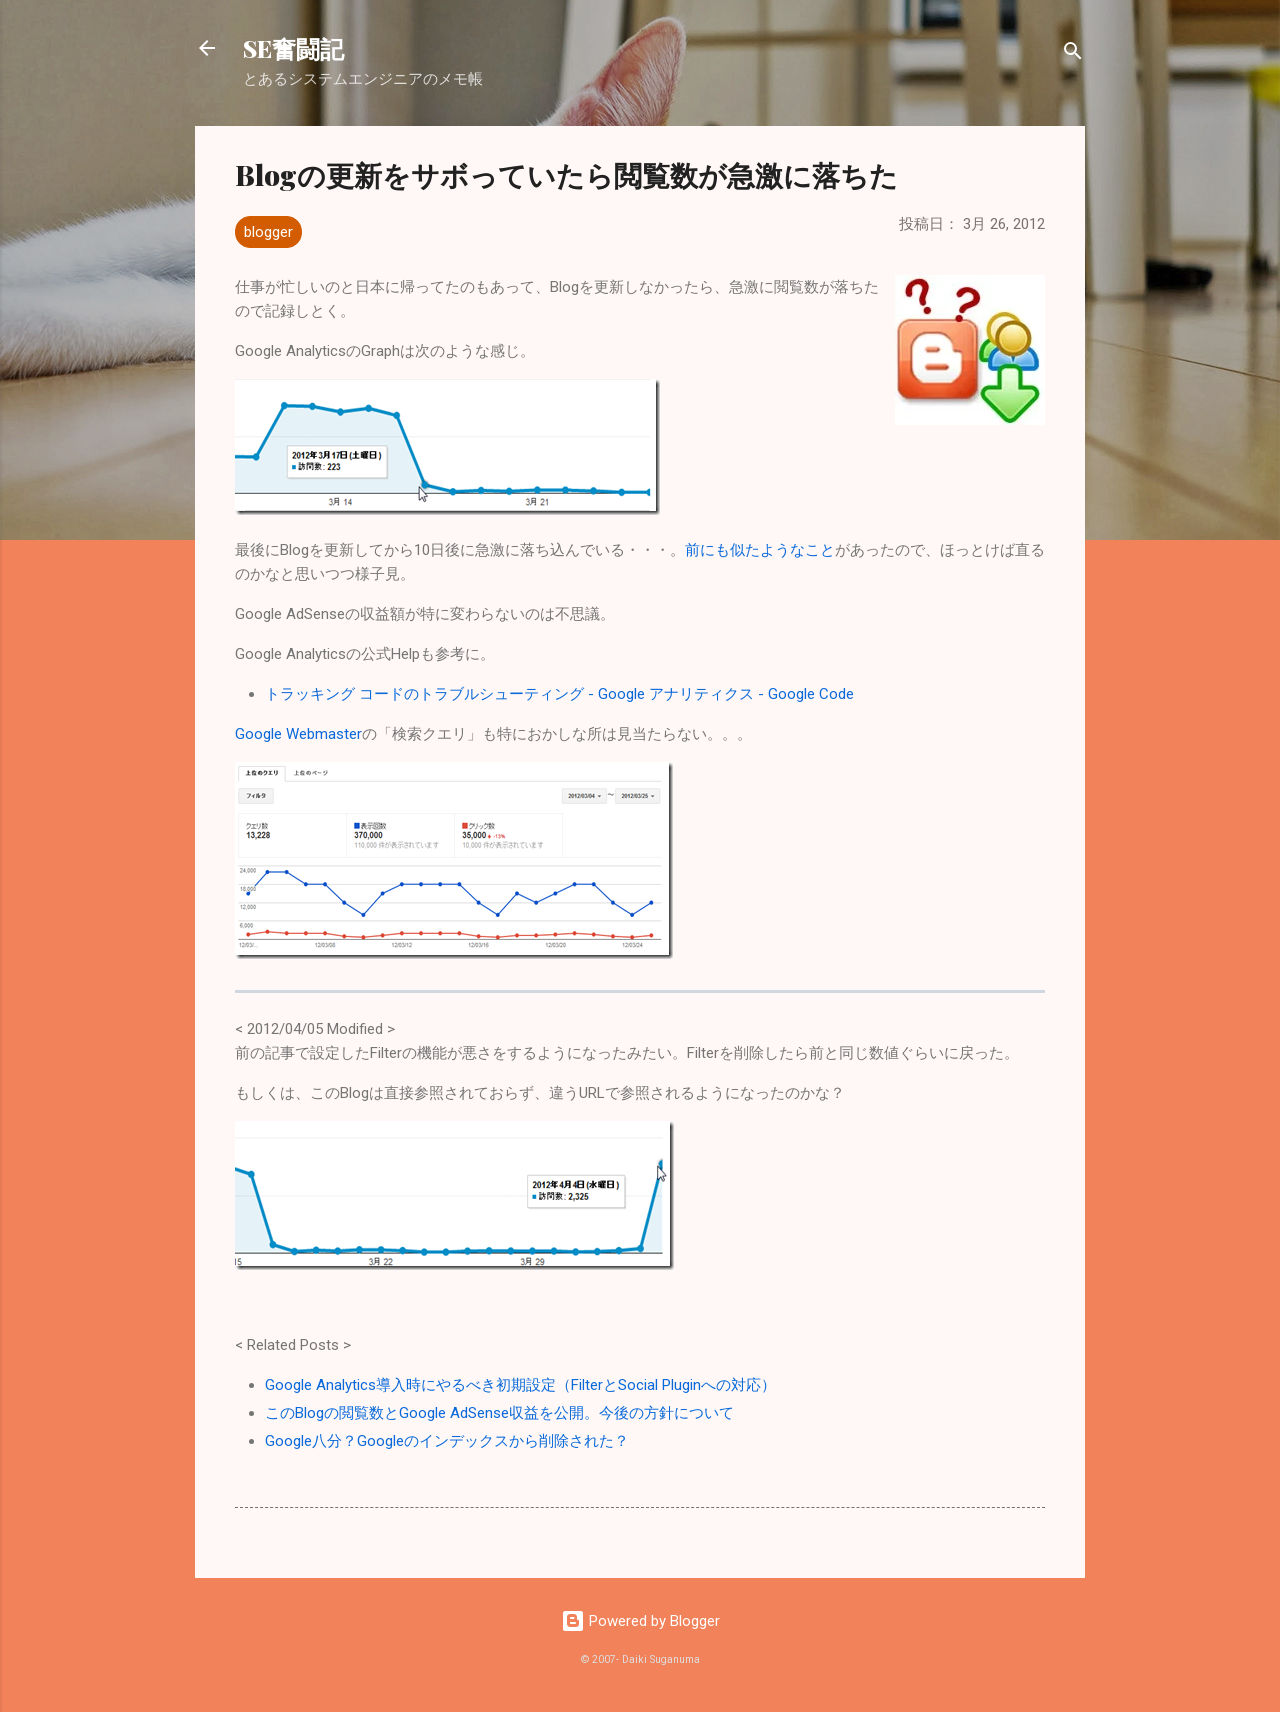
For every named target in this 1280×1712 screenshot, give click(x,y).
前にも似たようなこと (760, 550)
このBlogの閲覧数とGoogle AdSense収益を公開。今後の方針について (499, 1413)
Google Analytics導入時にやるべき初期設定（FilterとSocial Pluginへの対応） (520, 1385)
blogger (268, 232)
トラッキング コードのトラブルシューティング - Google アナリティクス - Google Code (559, 694)
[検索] (1073, 54)
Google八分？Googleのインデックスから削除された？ (447, 1441)
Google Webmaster (298, 734)
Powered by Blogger (640, 1621)
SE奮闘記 (293, 48)
